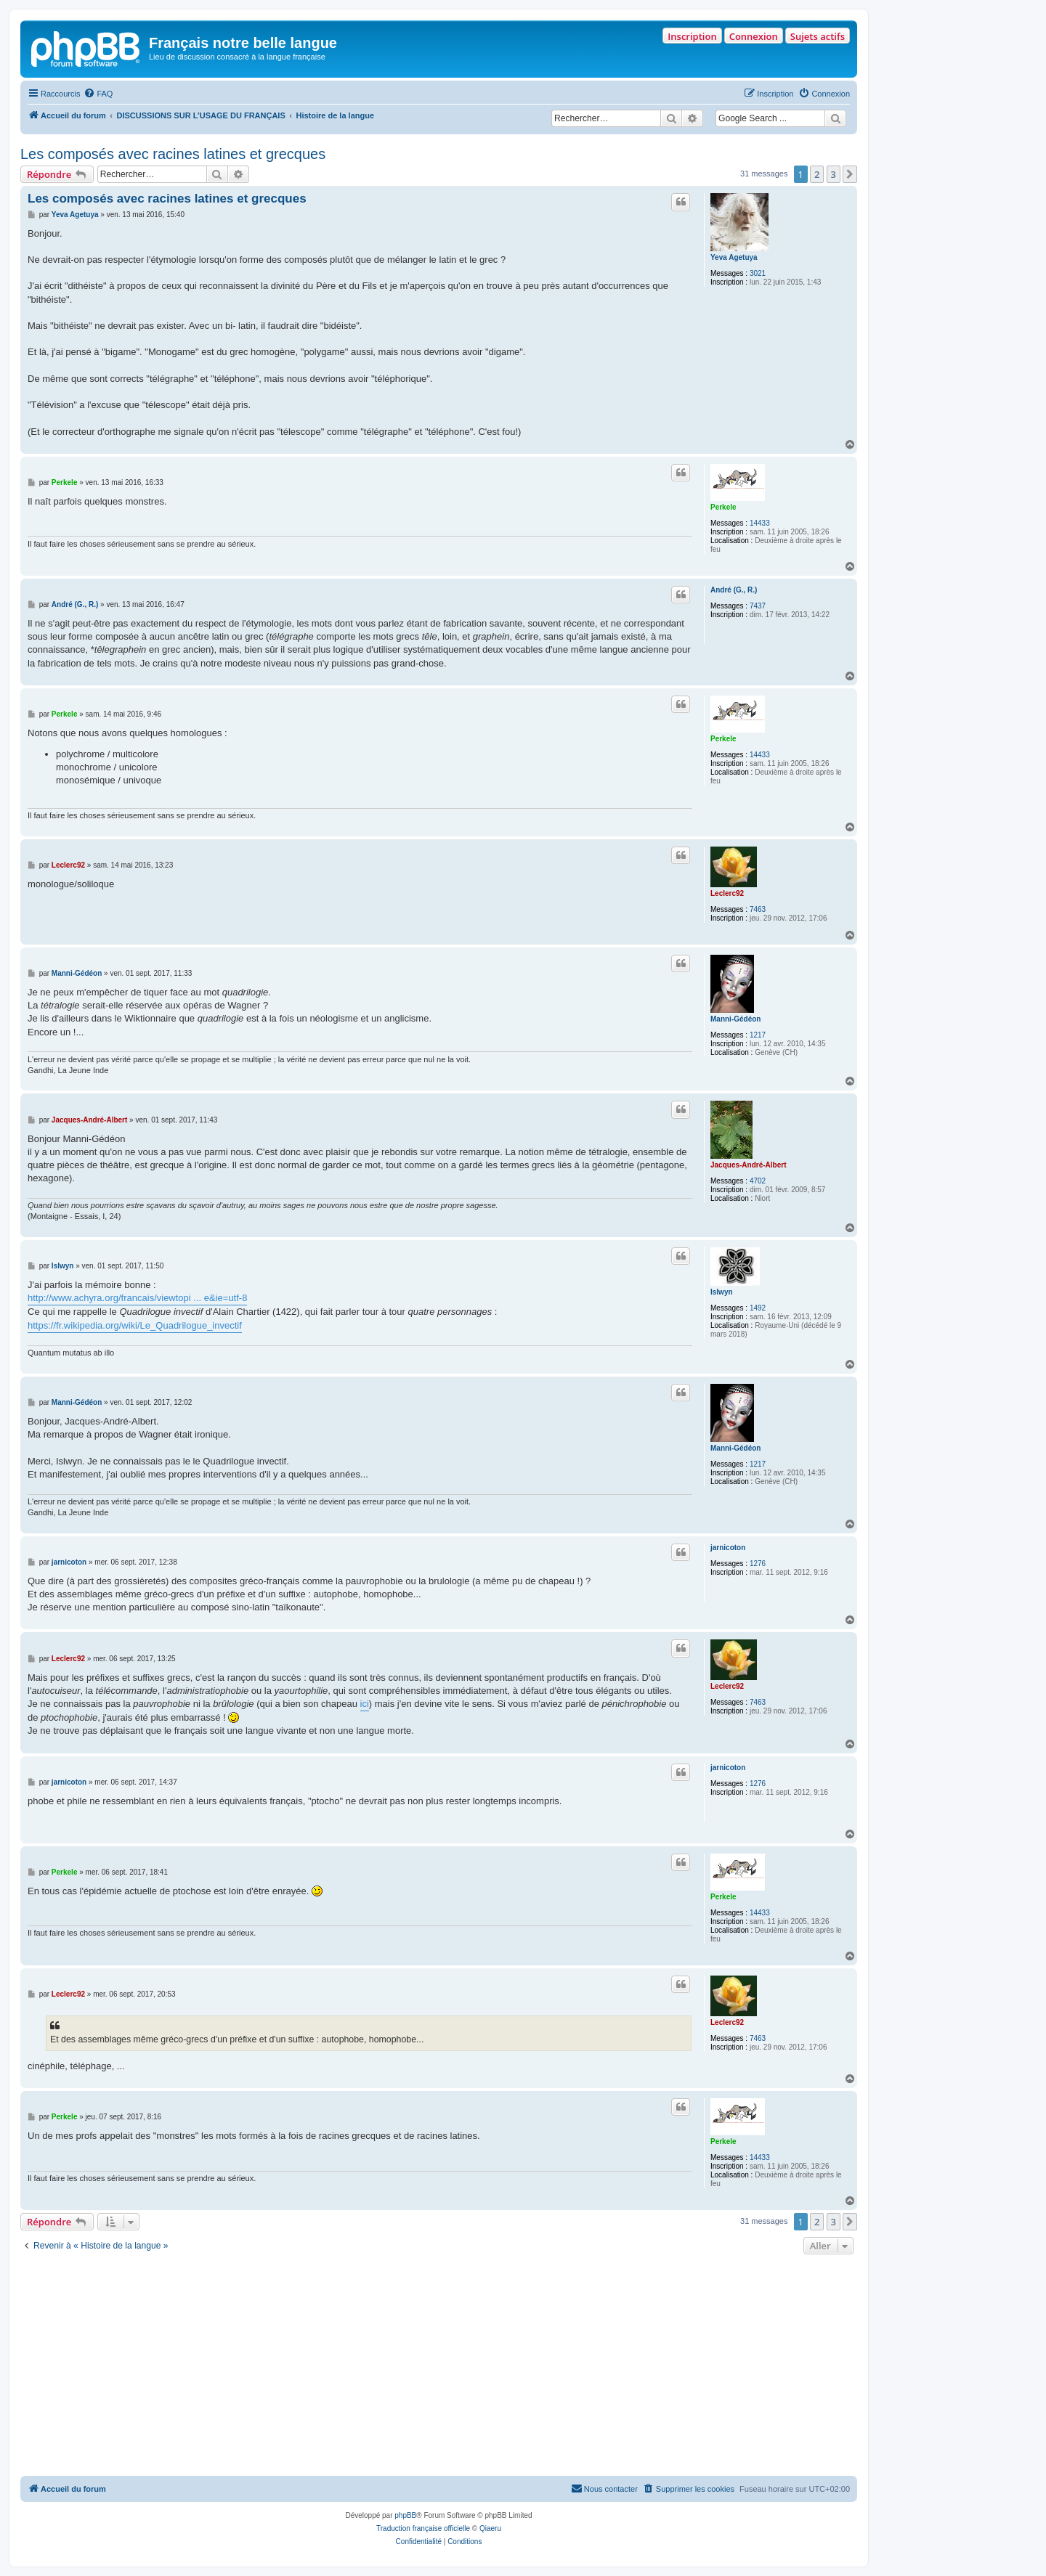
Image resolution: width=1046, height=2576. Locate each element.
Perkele (723, 507)
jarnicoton (727, 1548)
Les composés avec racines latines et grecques (172, 154)
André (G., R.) (733, 590)
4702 (758, 1181)
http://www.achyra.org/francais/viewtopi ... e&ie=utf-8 (137, 1297)
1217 (758, 1035)
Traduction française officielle (423, 2528)
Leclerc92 (727, 893)
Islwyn (721, 1292)
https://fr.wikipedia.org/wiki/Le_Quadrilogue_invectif (135, 1325)
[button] (850, 174)
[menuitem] (98, 93)
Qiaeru (490, 2528)
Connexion (753, 36)
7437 (758, 606)
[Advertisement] (438, 2367)
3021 (758, 273)
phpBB (405, 2515)
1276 (758, 1564)
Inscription (692, 36)
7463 (758, 909)
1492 (758, 1308)
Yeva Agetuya (734, 257)
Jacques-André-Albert (748, 1165)
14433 (760, 523)
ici (364, 1703)
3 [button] (833, 174)
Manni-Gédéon (735, 1019)
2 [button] (816, 174)
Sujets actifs (817, 36)
